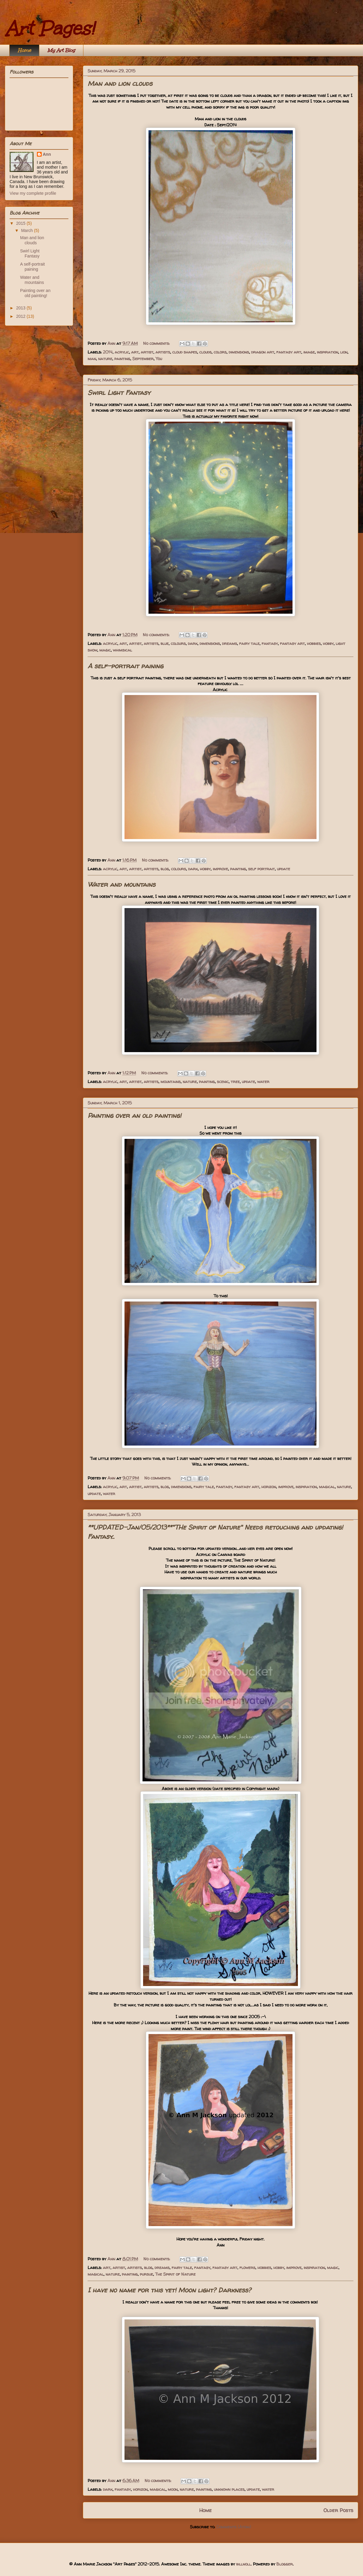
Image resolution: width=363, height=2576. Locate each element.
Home (24, 50)
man (92, 358)
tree (235, 1081)
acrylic (122, 352)
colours (178, 643)
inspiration (327, 352)
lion (343, 352)
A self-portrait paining (125, 665)
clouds (205, 352)
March (27, 230)
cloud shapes (184, 352)
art (135, 352)
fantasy (270, 643)
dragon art (262, 352)
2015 (21, 223)
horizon (268, 1486)
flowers (247, 2267)
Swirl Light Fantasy (119, 392)
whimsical (122, 650)
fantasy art (288, 352)
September (143, 358)
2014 (107, 352)
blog (164, 868)
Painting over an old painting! (134, 1115)
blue (164, 643)
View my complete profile (33, 193)
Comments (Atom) (233, 2526)
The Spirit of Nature (175, 2274)
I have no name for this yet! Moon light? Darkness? (169, 2290)
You (159, 358)
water (263, 1081)
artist (147, 352)
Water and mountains (121, 884)
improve (220, 868)
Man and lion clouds (120, 83)
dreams (229, 643)
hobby (328, 643)
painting (122, 358)
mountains (170, 1081)
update (283, 868)
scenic (223, 1081)
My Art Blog (61, 50)
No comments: (157, 343)
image (309, 352)
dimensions (239, 352)
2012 (21, 316)
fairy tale (249, 643)
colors (220, 352)
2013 (21, 307)
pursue (146, 2274)
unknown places (229, 2489)
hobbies (314, 643)
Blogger (284, 2564)
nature (105, 358)
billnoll (243, 2564)
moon (173, 2489)
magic (105, 650)
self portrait (261, 868)
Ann (47, 154)
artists (162, 352)
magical (327, 1486)
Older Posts (338, 2510)
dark (192, 643)
